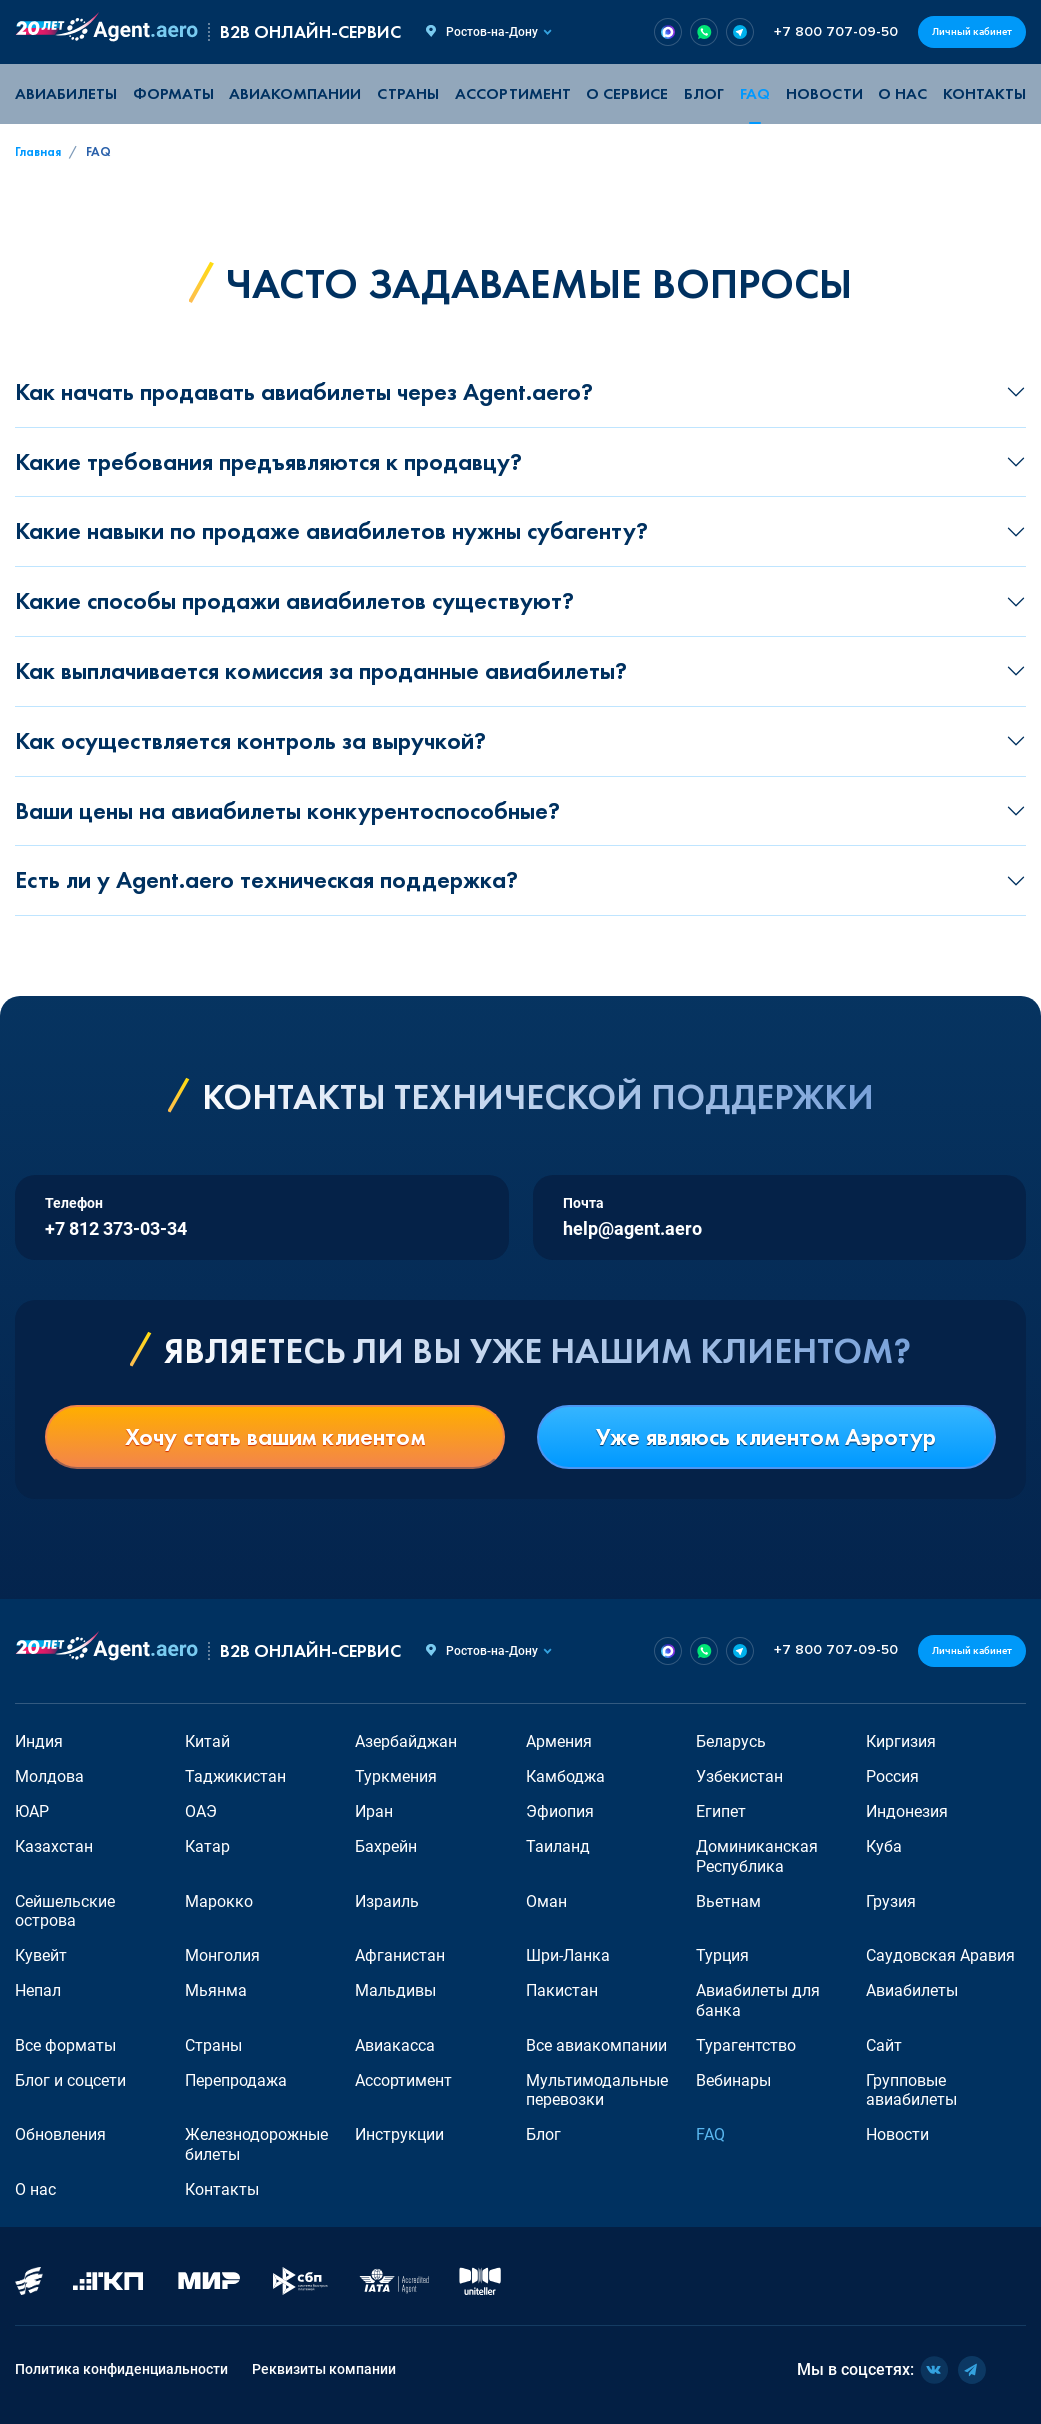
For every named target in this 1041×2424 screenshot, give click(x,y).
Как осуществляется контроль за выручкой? (250, 740)
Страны (213, 2045)
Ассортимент (403, 2080)
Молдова (49, 1776)
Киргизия (901, 1741)
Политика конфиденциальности (121, 2369)
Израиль (387, 1901)
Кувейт (41, 1955)
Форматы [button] (173, 93)
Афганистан (400, 1955)
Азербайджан (406, 1741)
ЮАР (32, 1811)
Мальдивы (395, 1990)
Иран (374, 1811)
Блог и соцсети (70, 2080)
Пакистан (562, 1990)
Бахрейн (386, 1846)
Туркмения (396, 1776)
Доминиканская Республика (757, 1856)
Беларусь (731, 1741)
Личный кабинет (972, 31)
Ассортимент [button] (513, 93)
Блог (704, 93)
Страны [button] (408, 93)
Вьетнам (728, 1901)
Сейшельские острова (65, 1911)
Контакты (984, 93)
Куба (884, 1846)
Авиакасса (395, 2045)
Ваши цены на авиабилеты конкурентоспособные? (287, 810)
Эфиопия (560, 1811)
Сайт (884, 2045)
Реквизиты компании (324, 2369)
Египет (721, 1811)
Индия (39, 1741)
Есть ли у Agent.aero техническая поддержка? (266, 879)
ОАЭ (201, 1811)
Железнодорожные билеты (256, 2144)
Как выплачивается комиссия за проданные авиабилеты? (321, 670)
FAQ (755, 93)
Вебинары (733, 2080)
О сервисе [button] (627, 93)
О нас (902, 93)
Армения (559, 1741)
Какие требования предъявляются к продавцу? (268, 461)
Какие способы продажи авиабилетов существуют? (294, 600)
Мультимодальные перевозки (597, 2090)
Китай (207, 1741)
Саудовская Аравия (940, 1955)
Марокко (219, 1901)
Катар (207, 1846)
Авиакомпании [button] (295, 93)
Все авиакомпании (596, 2045)
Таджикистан (235, 1776)
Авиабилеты (66, 93)
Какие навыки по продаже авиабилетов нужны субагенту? (331, 530)
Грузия (891, 1901)
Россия (892, 1776)
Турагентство (746, 2045)
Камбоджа (565, 1776)
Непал (38, 1990)
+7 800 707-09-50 (836, 32)
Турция (722, 1955)
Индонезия (907, 1811)
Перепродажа (236, 2080)
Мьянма (216, 1990)
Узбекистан (739, 1776)
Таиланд (558, 1846)
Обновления (60, 2134)
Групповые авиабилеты (911, 2090)
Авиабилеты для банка (758, 2000)
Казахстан (54, 1846)
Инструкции (399, 2134)
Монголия (222, 1955)
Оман (546, 1901)
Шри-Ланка (568, 1955)
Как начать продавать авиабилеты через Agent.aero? (304, 391)
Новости (824, 93)
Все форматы (65, 2045)
